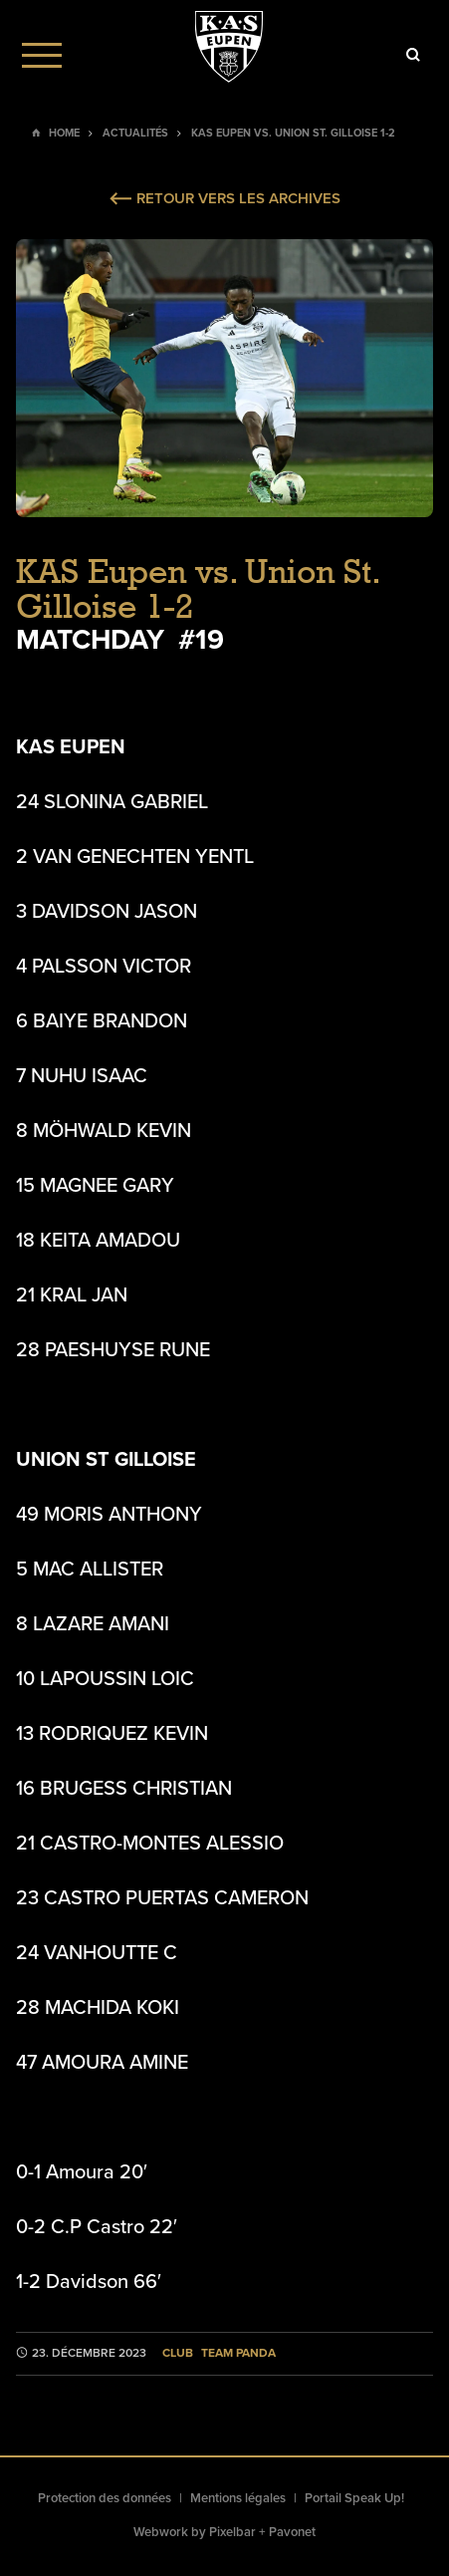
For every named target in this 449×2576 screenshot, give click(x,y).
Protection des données (104, 2498)
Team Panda (238, 2353)
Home (64, 133)
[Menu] (42, 55)
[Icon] (413, 55)
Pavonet (292, 2532)
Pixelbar (232, 2532)
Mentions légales (238, 2498)
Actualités (135, 133)
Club (177, 2353)
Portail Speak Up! (354, 2498)
